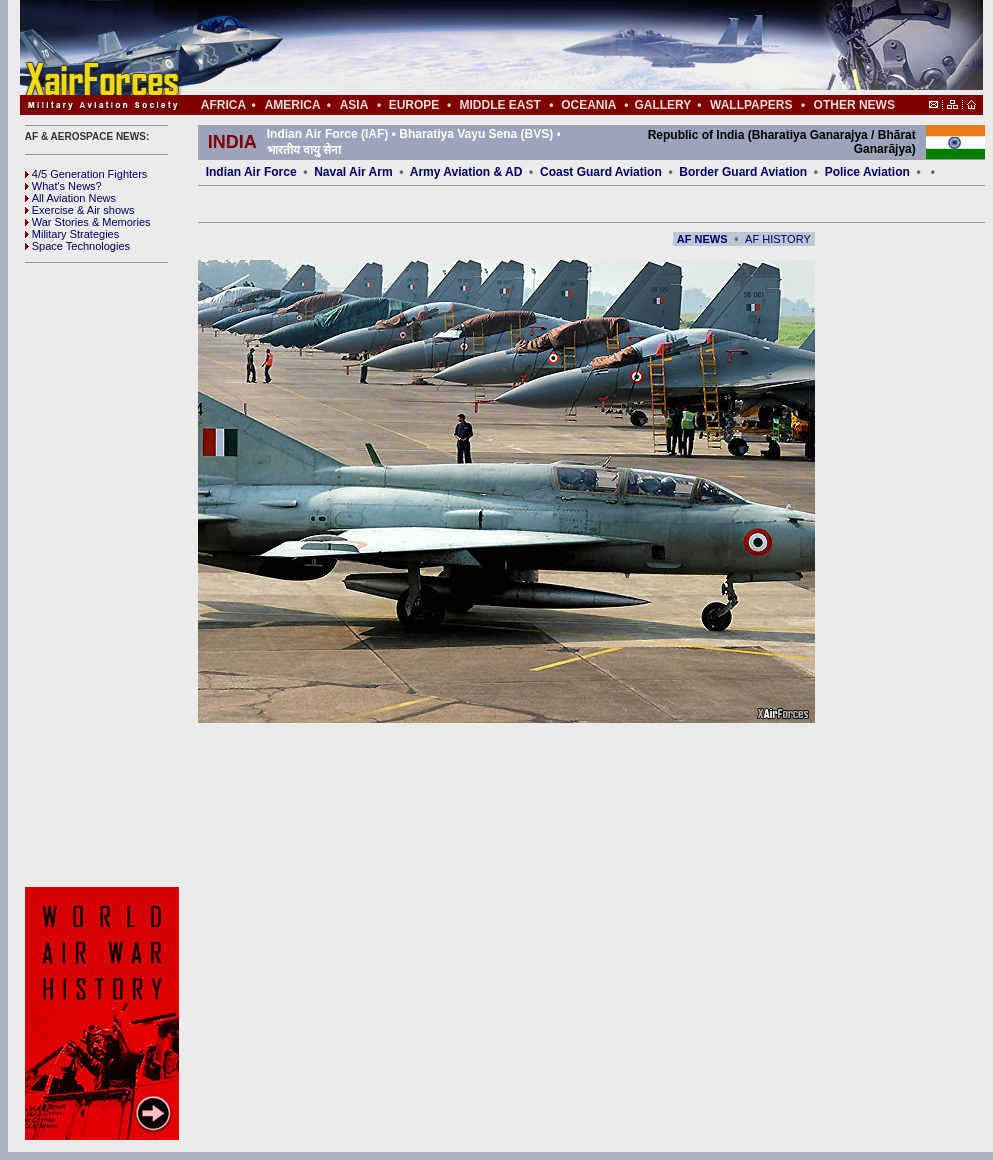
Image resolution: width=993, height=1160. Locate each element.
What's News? (63, 186)
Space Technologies (77, 246)
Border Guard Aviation (743, 172)
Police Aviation (867, 172)
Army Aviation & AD (466, 172)
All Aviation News (70, 198)
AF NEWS (702, 239)
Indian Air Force (251, 172)
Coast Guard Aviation (601, 172)
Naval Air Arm (353, 172)
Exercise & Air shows (80, 210)
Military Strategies (72, 234)
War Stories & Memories (88, 222)
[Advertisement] (561, 48)
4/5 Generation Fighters (88, 174)
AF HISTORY (778, 239)
